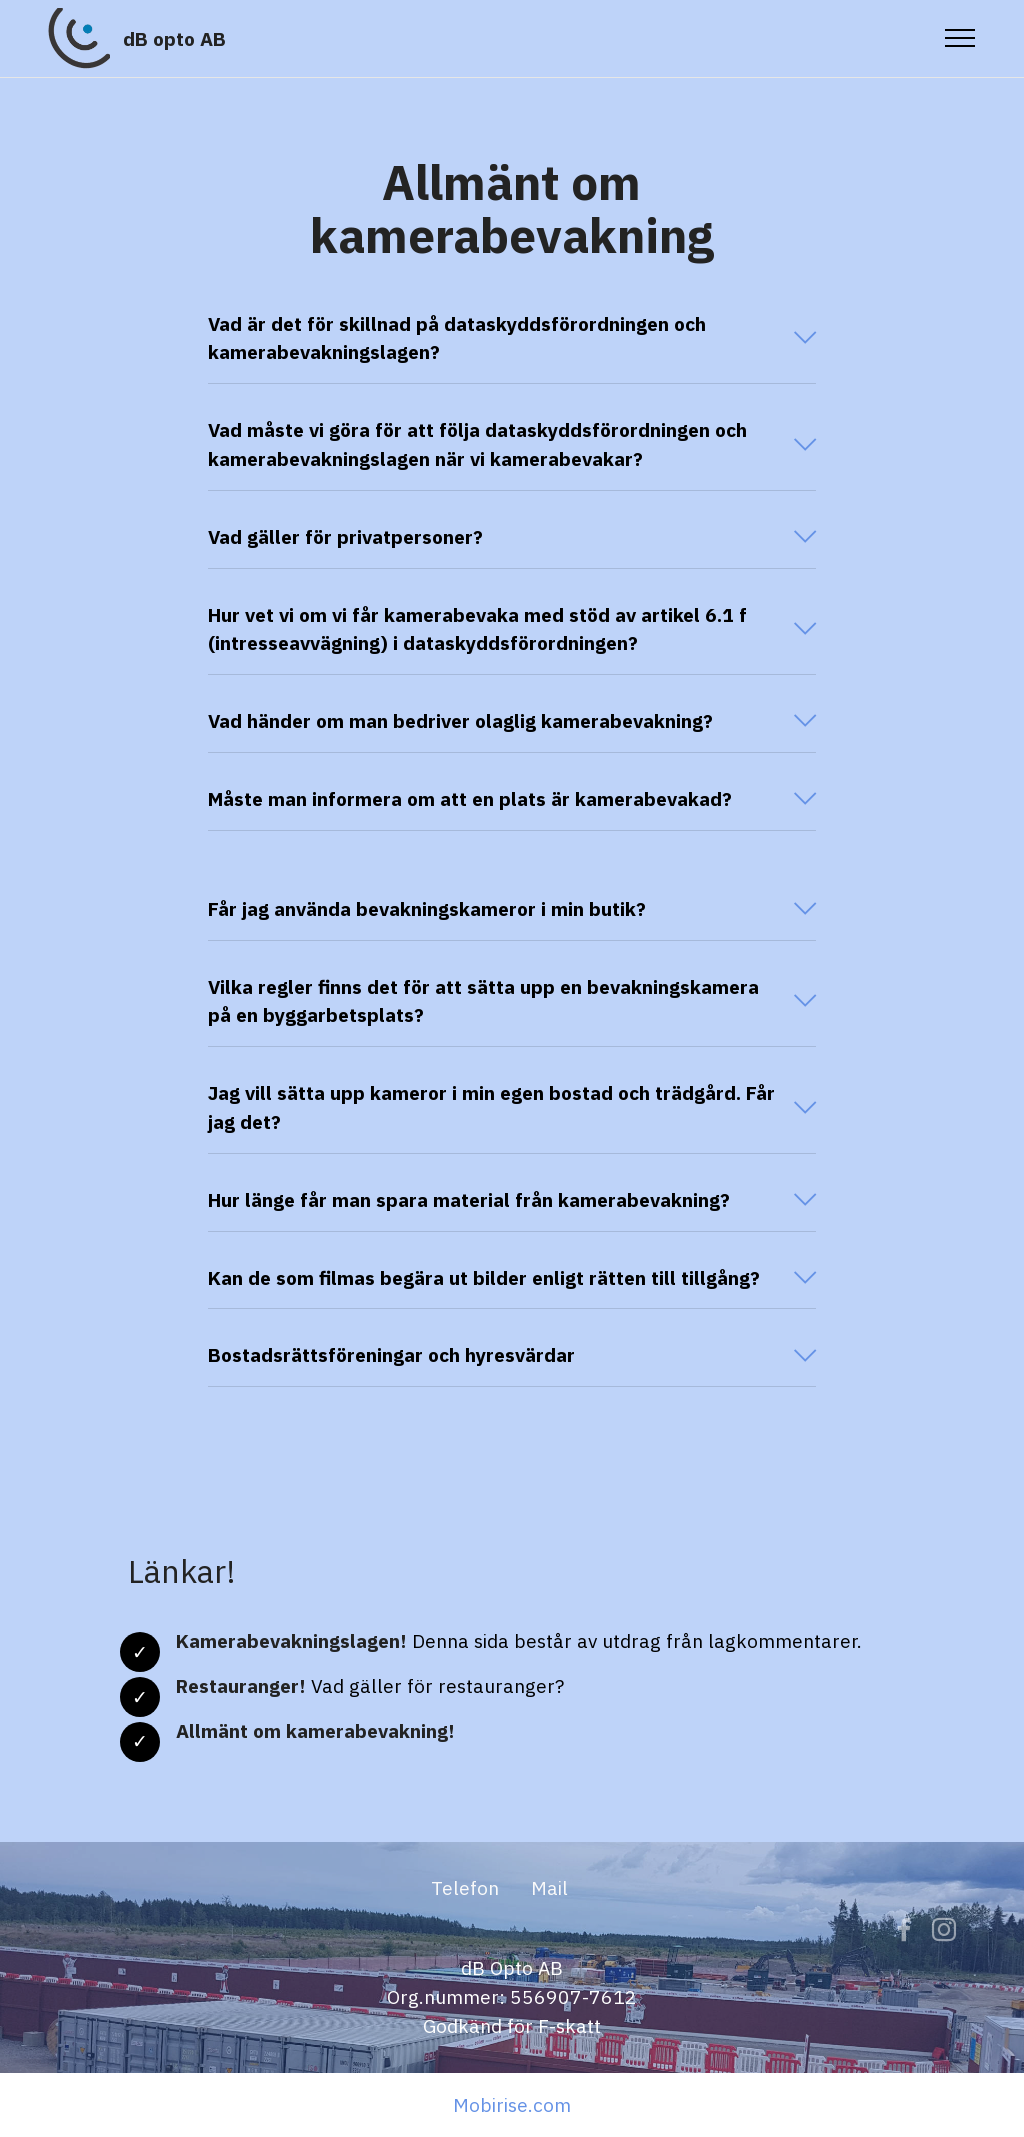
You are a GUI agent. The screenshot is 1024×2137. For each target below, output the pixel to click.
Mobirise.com (512, 2104)
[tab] (512, 339)
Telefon (465, 1951)
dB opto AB (174, 38)
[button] (512, 339)
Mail (549, 1951)
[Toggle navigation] (960, 38)
